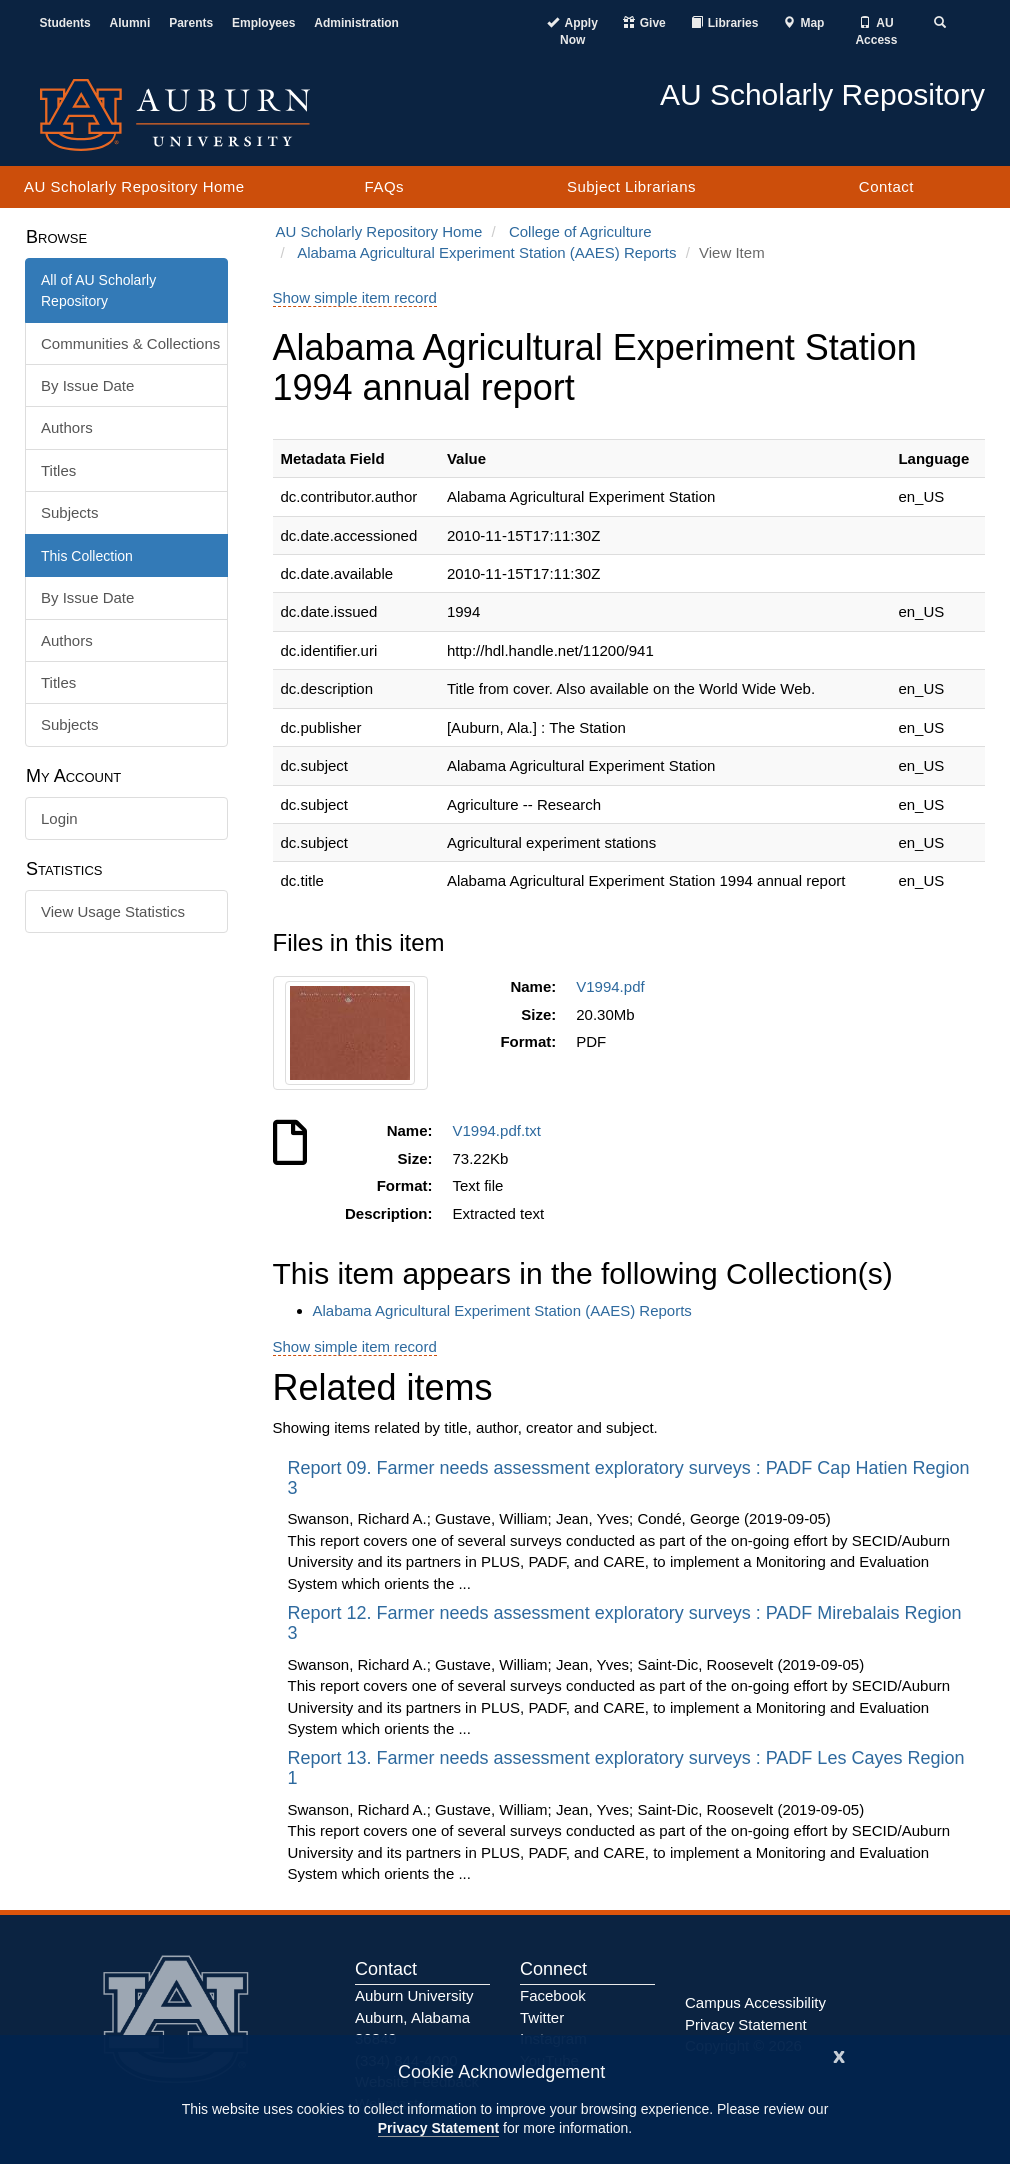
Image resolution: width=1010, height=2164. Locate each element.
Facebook (553, 1995)
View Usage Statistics (113, 911)
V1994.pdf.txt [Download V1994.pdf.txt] (501, 1130)
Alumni (130, 23)
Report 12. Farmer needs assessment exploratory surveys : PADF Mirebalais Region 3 (625, 1623)
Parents (191, 23)
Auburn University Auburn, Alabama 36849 (414, 2017)
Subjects (70, 512)
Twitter (542, 2017)
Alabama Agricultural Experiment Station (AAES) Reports (486, 252)
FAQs (385, 186)
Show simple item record (355, 297)
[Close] (839, 2054)
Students (64, 23)
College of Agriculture (580, 231)
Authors (67, 427)
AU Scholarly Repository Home (134, 186)
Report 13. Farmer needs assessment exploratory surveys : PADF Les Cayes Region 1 (626, 1768)
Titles (58, 470)
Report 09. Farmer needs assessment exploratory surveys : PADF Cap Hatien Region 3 (629, 1478)
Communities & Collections (130, 343)
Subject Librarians (631, 186)
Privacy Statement (438, 2128)
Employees (263, 23)
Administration (356, 23)
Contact (886, 186)
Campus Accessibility (755, 2002)
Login (59, 818)
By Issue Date (87, 385)
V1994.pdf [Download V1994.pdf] (614, 986)
